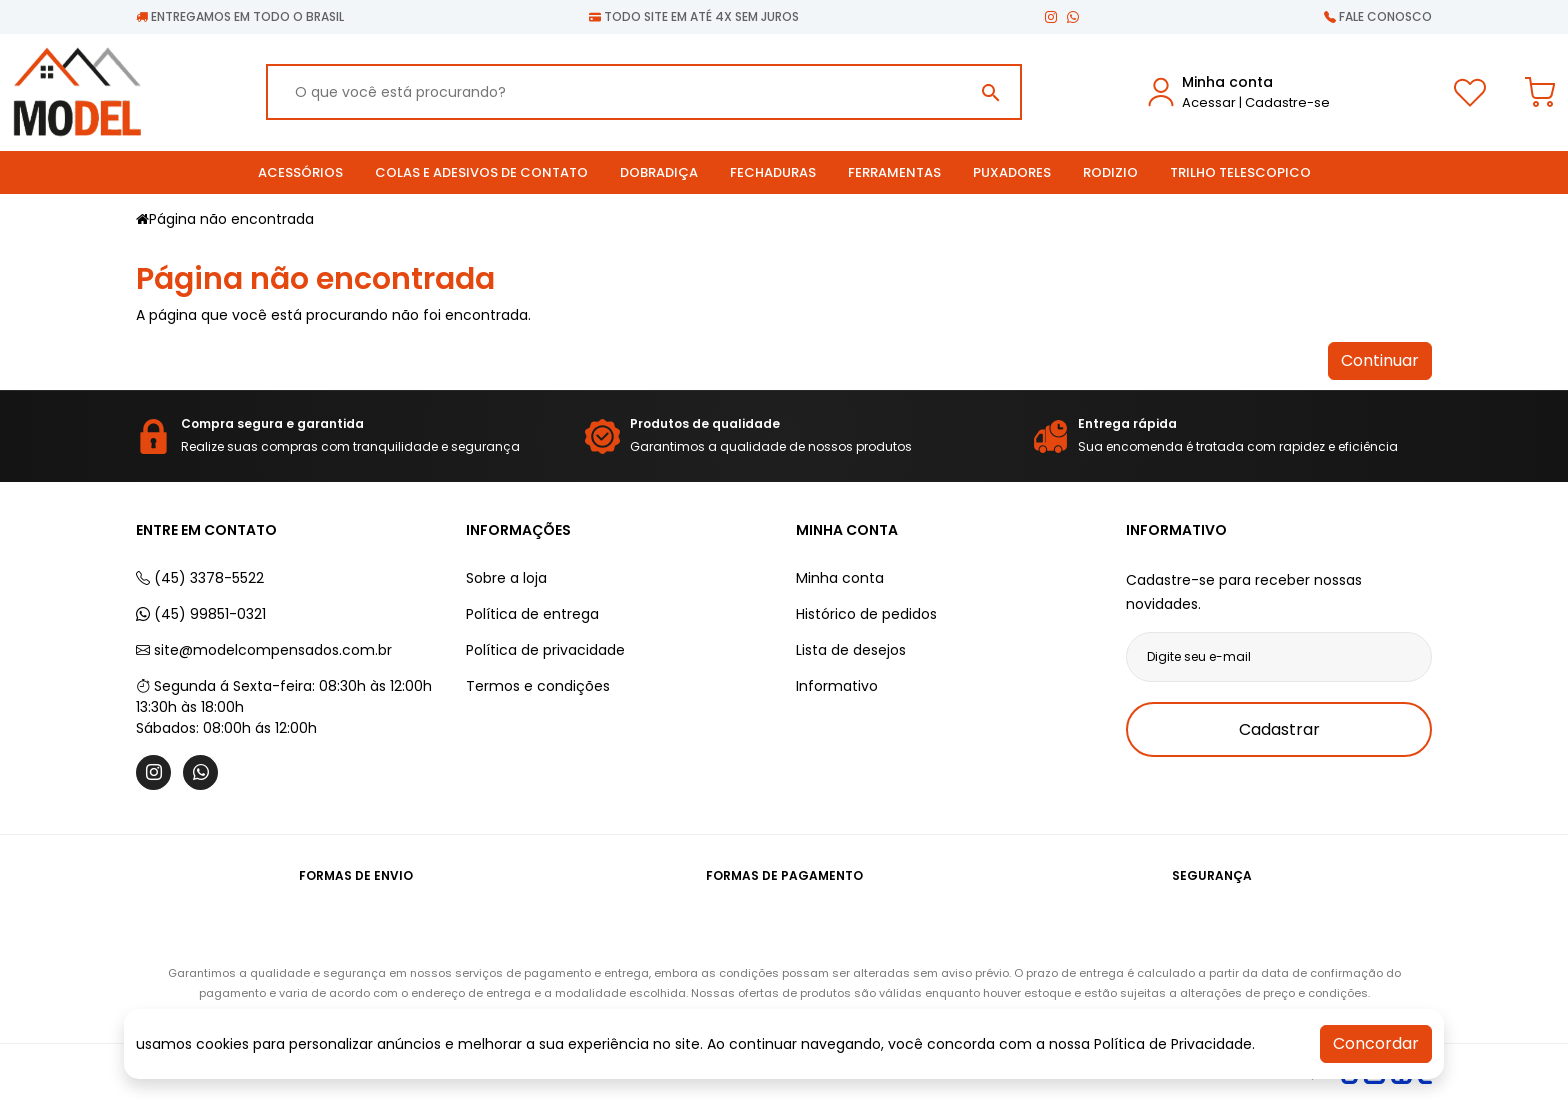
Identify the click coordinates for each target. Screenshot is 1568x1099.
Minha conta (840, 578)
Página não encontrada (231, 219)
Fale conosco (1378, 16)
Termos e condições (538, 686)
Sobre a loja (506, 578)
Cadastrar (1279, 729)
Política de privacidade (545, 650)
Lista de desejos (851, 650)
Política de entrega (532, 614)
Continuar (1380, 360)
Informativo (837, 686)
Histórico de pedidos (866, 614)
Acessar (1209, 102)
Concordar (1376, 1043)
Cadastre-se (1287, 102)
